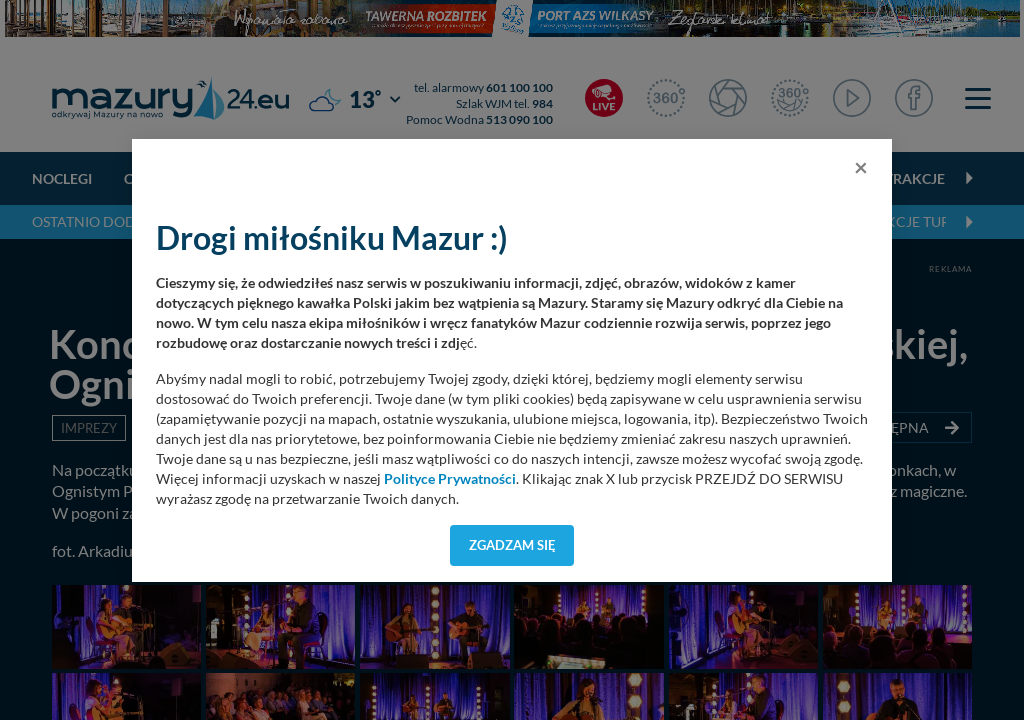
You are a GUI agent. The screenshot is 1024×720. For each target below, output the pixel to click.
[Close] (861, 167)
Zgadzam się (512, 545)
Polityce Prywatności (450, 479)
